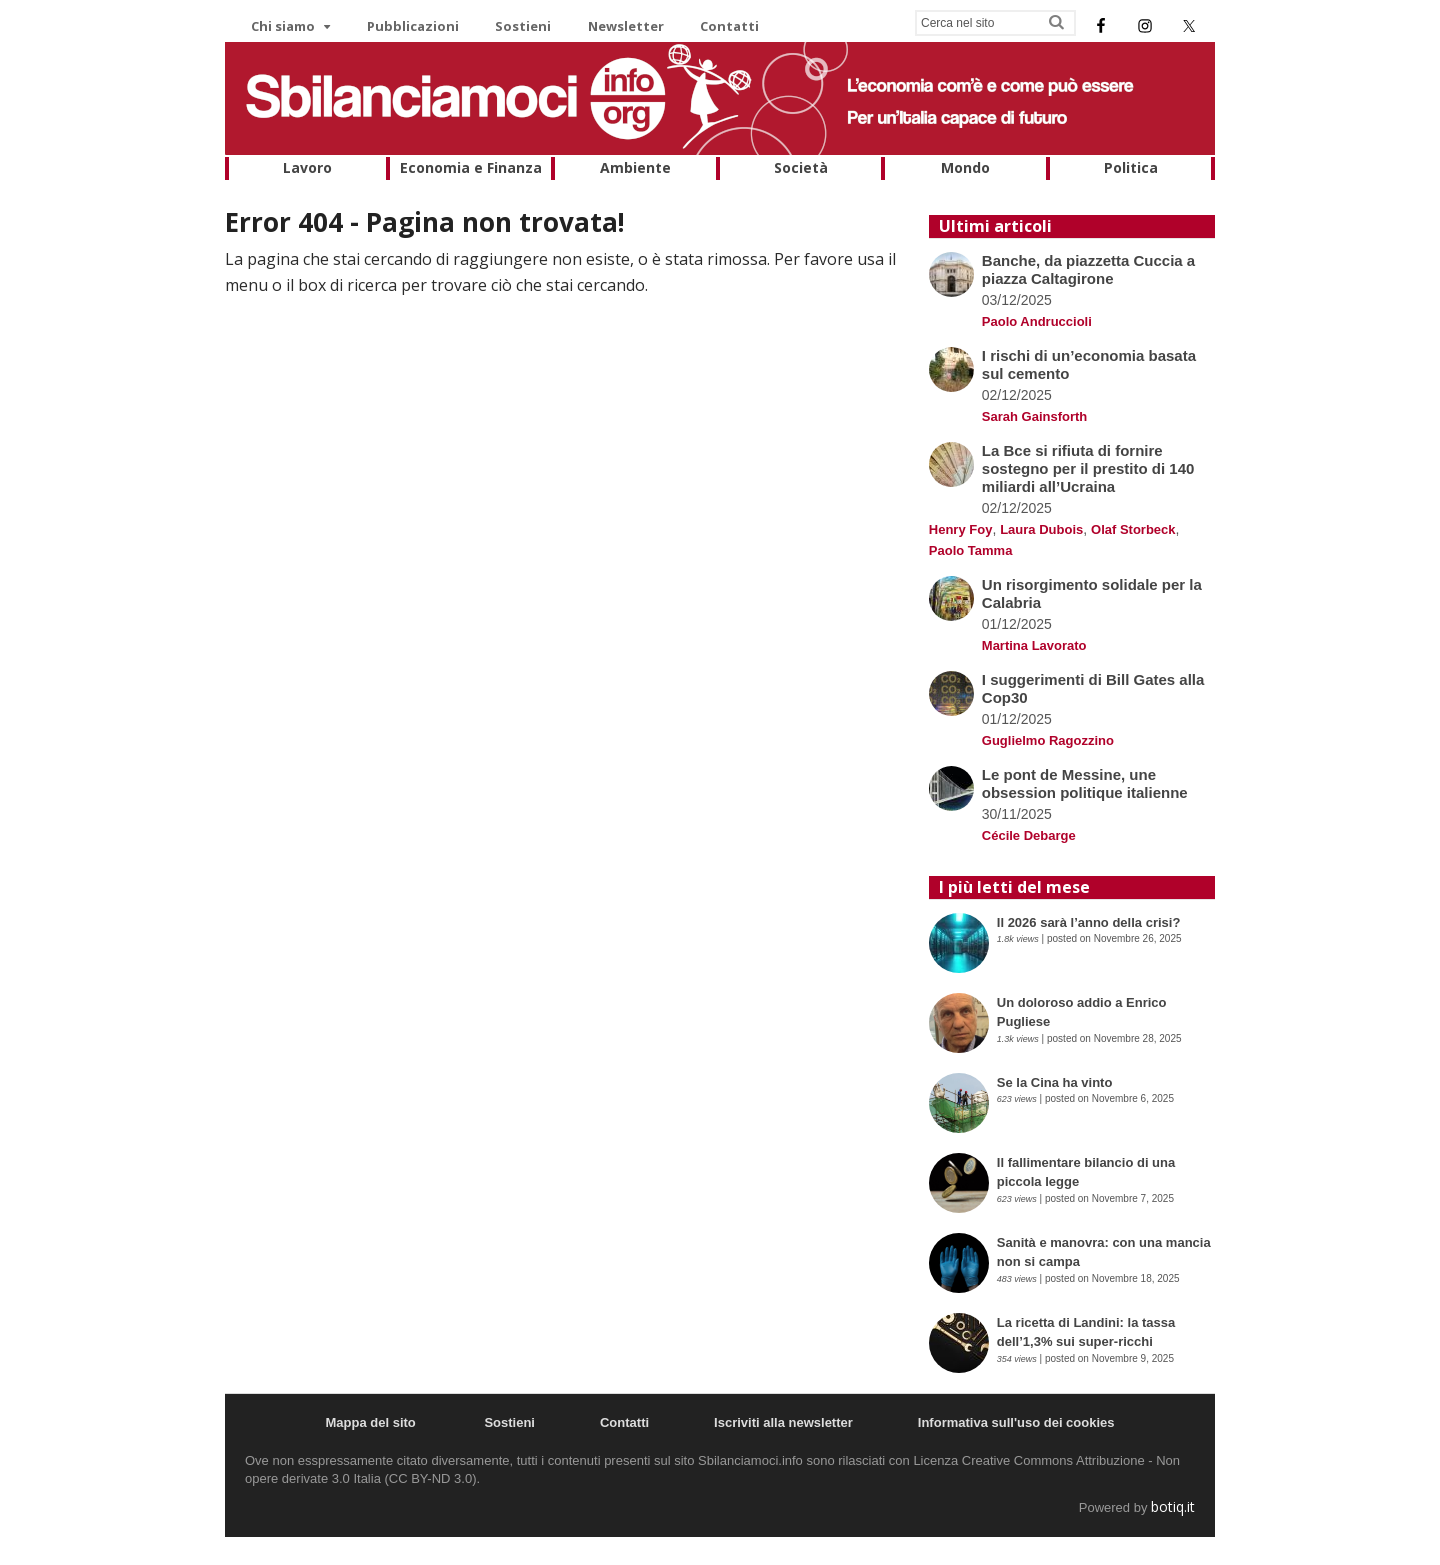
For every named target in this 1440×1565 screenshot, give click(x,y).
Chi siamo (283, 26)
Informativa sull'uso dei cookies (1016, 1422)
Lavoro (307, 167)
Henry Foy (961, 529)
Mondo (965, 167)
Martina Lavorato (1034, 645)
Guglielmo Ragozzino (1048, 740)
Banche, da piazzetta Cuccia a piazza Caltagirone (1088, 269)
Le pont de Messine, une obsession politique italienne (1085, 783)
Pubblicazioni (413, 26)
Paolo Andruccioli (1037, 321)
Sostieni (523, 26)
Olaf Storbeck (1133, 529)
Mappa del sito (370, 1422)
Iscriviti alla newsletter (783, 1422)
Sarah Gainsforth (1034, 416)
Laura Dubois (1041, 529)
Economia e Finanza (471, 167)
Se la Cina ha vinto (1055, 1082)
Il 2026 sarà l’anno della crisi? (1090, 922)
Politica (1131, 167)
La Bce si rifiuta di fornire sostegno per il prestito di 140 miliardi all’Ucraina (1088, 468)
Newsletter (626, 26)
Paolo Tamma (971, 550)
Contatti (729, 26)
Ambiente (635, 167)
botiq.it (1173, 1506)
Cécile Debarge (1029, 835)
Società (801, 167)
